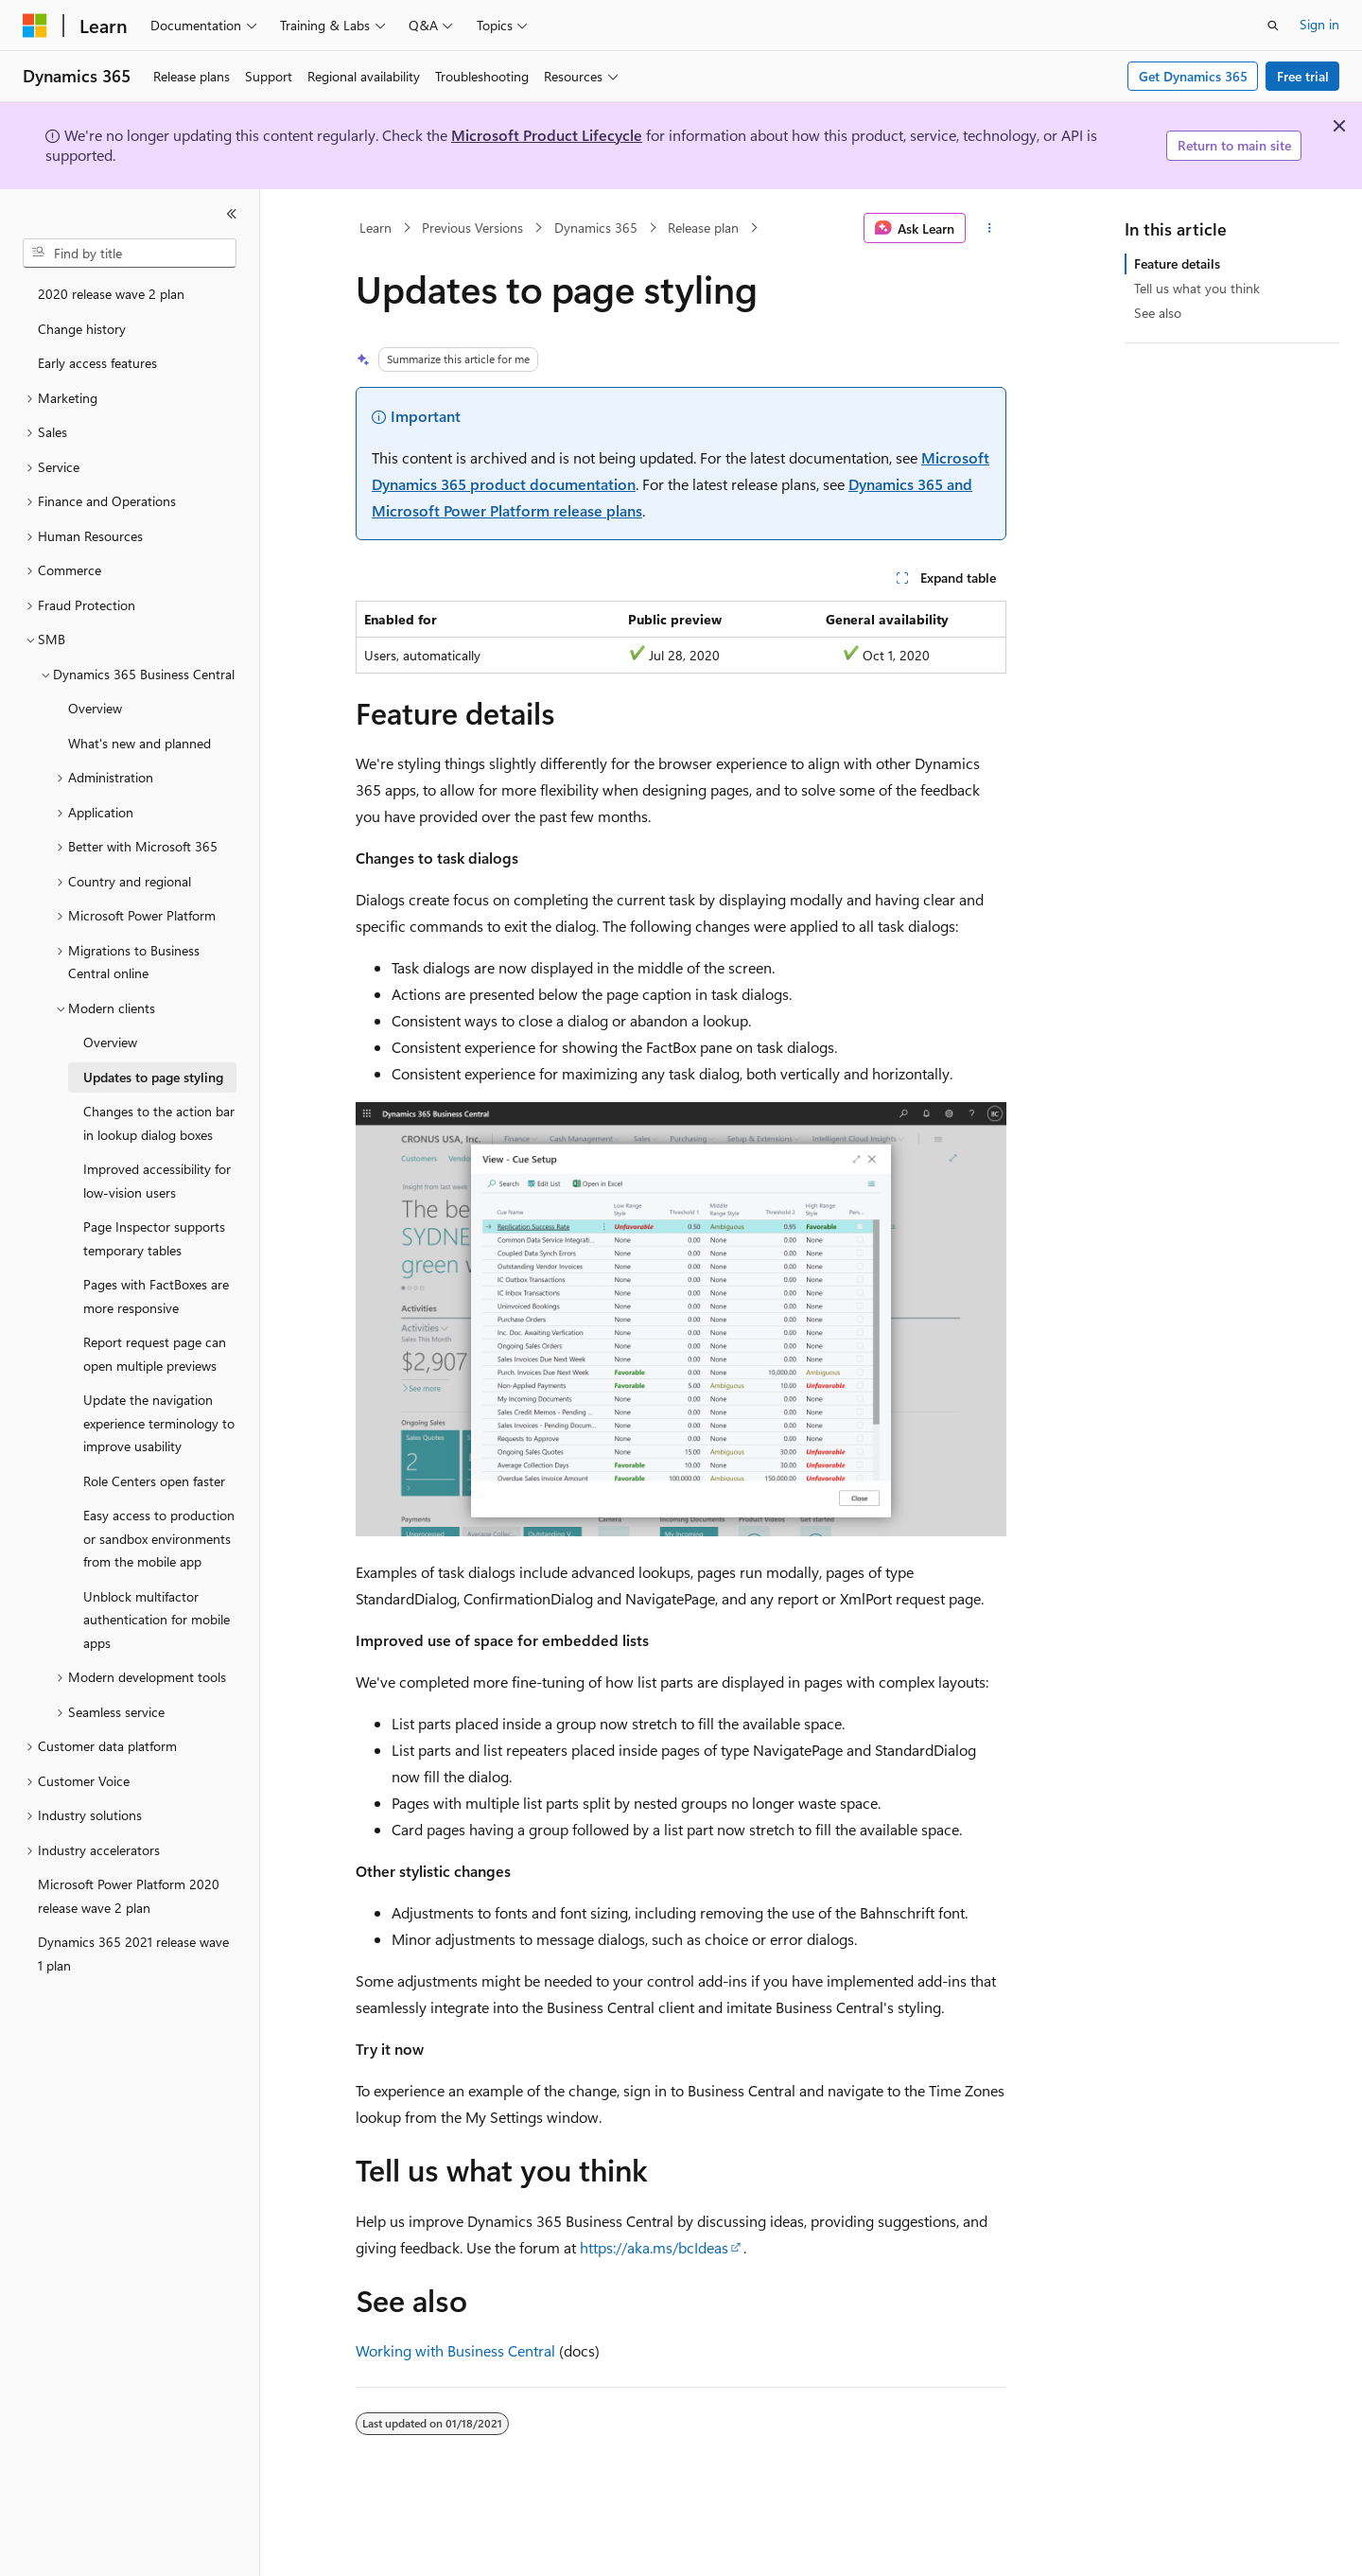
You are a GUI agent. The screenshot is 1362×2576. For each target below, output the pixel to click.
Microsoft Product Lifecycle (546, 135)
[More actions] (989, 228)
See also (1157, 313)
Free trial (1303, 76)
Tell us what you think (1197, 288)
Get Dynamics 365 (1193, 76)
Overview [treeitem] (95, 708)
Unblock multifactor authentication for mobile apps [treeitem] (156, 1619)
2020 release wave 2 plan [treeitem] (111, 294)
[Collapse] (232, 214)
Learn (375, 228)
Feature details (1177, 263)
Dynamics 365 (595, 228)
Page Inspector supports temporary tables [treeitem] (154, 1238)
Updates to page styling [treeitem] (153, 1077)
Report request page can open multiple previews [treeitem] (154, 1354)
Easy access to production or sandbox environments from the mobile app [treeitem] (159, 1538)
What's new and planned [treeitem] (139, 743)
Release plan (703, 228)
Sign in (1319, 24)
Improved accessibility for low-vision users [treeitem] (157, 1180)
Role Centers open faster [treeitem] (154, 1481)
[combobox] (129, 253)
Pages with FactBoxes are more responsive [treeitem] (156, 1296)
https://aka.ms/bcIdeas (654, 2247)
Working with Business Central (455, 2350)
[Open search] (1273, 26)
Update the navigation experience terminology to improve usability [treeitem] (159, 1423)
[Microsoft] (35, 25)
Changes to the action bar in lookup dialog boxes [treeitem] (159, 1123)
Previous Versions (472, 228)
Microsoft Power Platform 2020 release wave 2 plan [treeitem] (128, 1896)
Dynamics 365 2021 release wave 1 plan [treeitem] (133, 1953)
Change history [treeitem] (82, 329)
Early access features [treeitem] (97, 363)
